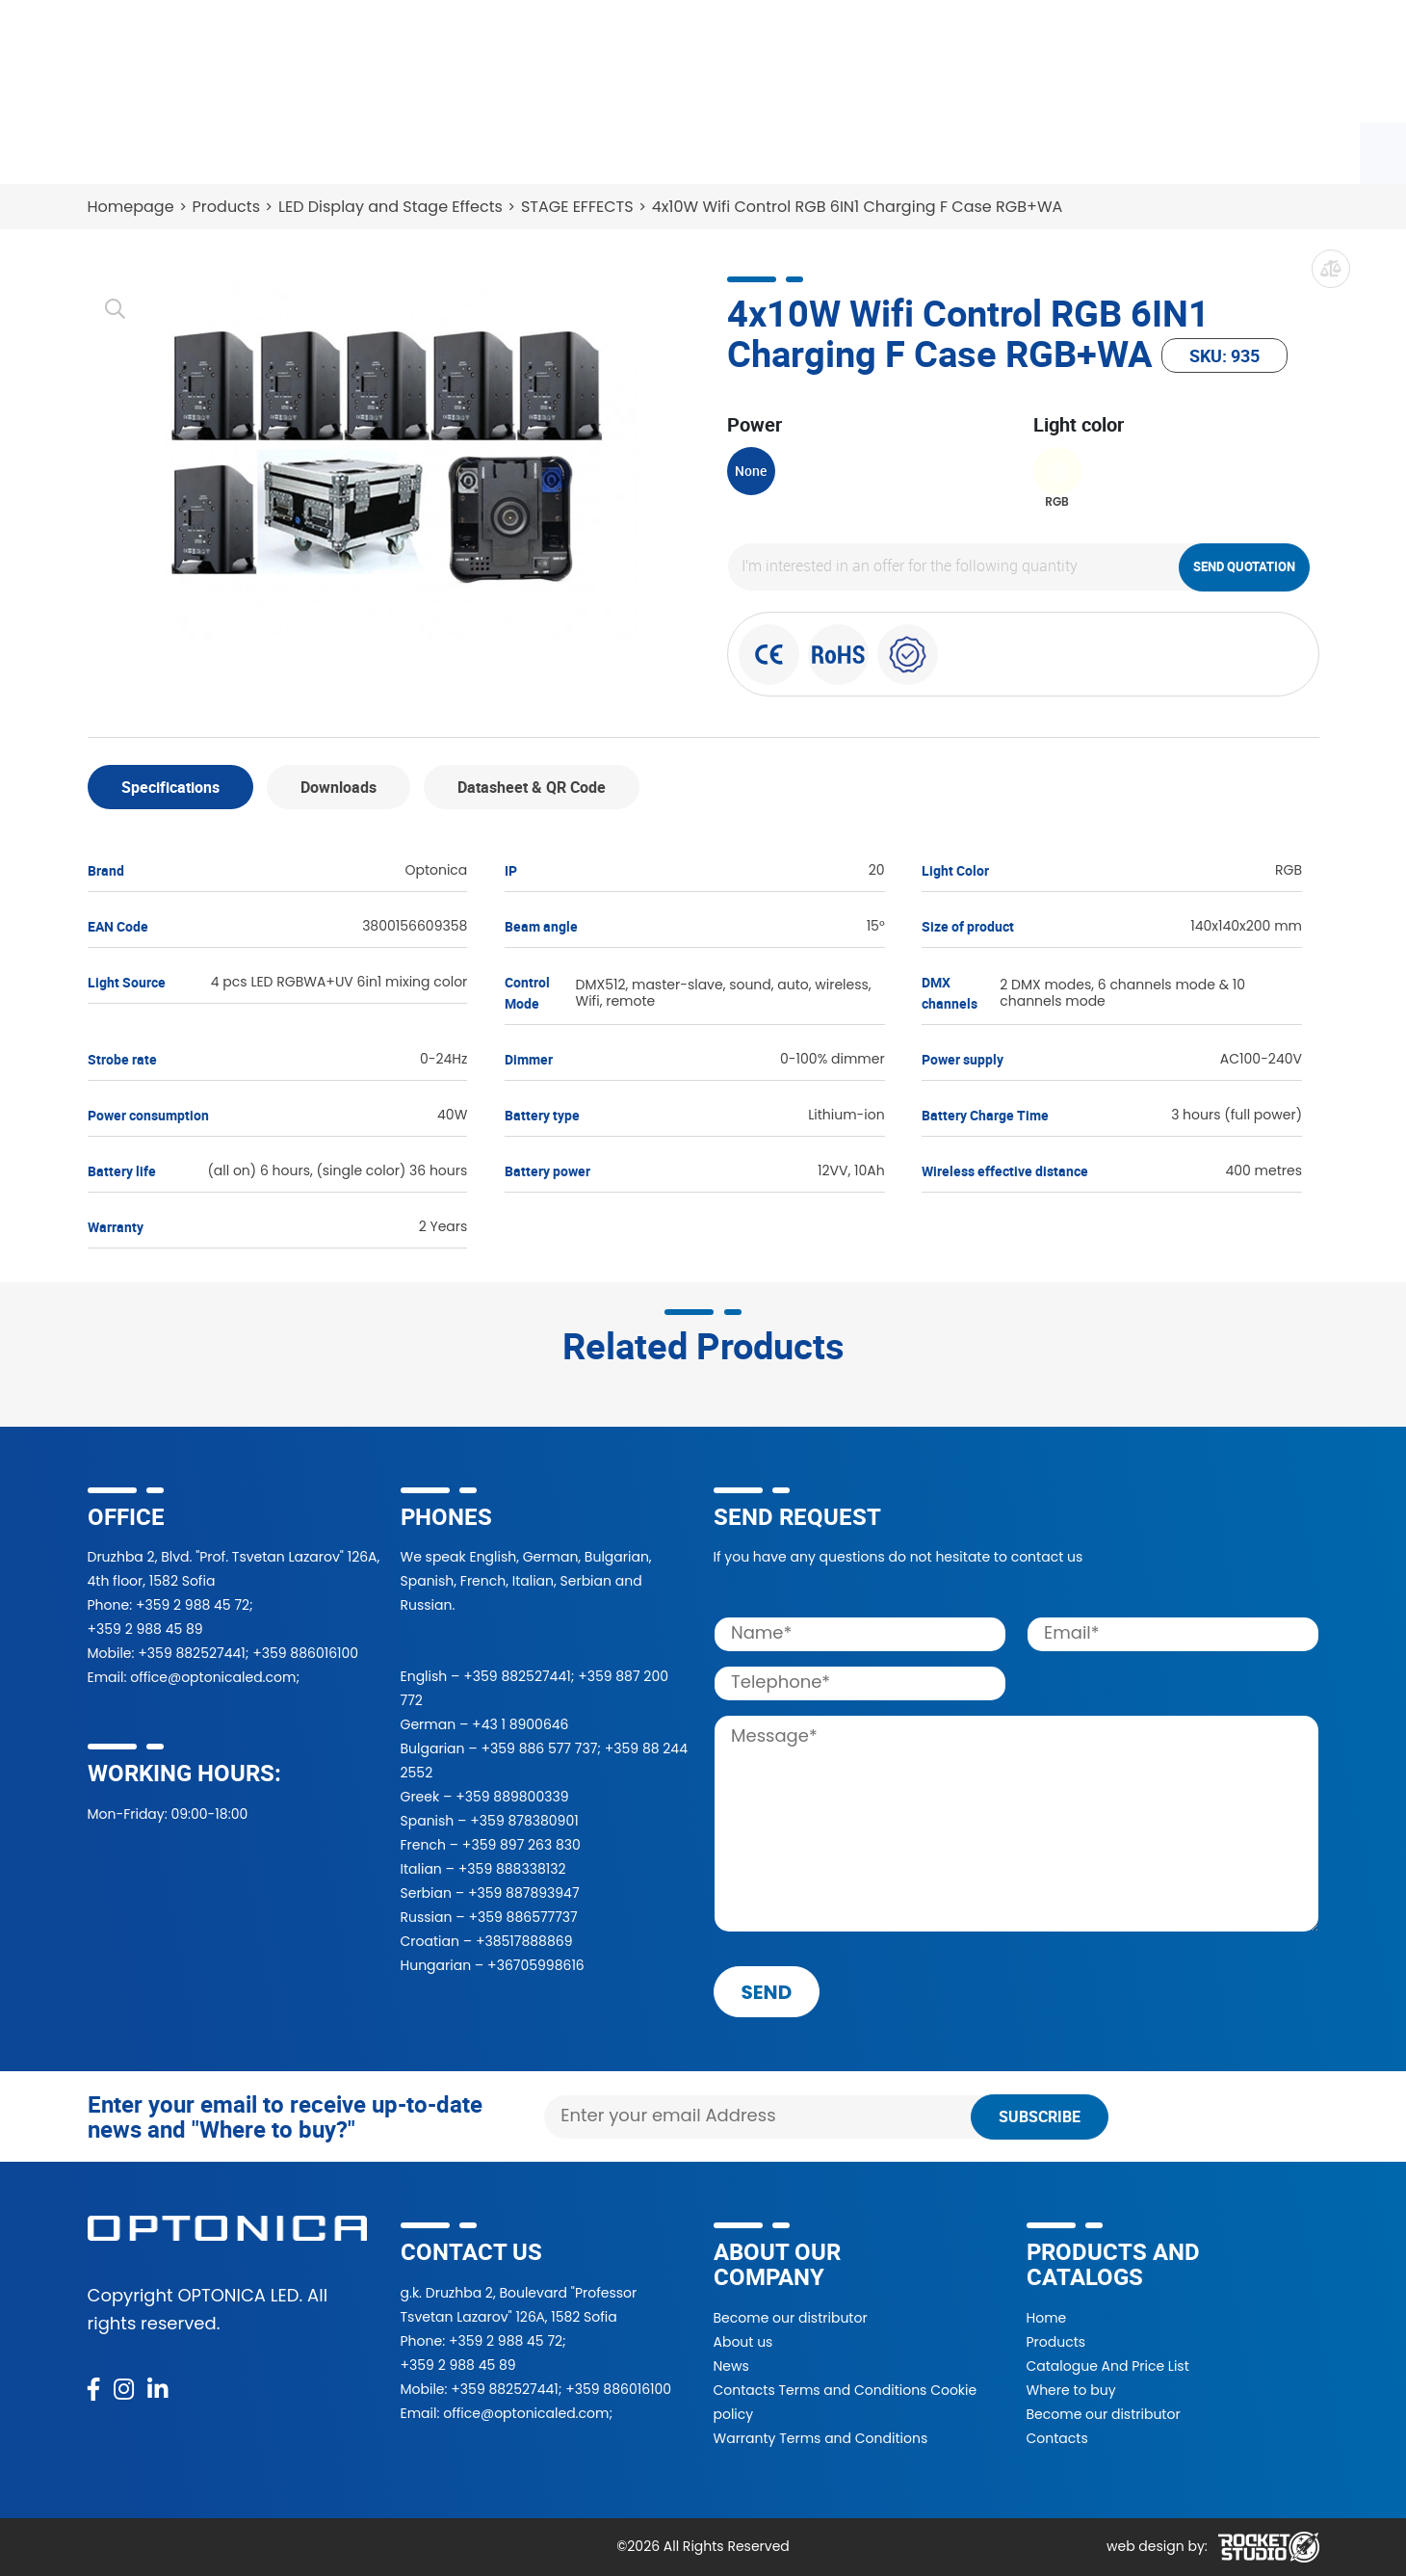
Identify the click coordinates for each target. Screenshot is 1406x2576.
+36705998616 (536, 1965)
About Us (803, 149)
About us (743, 2342)
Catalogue (251, 149)
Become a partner (548, 149)
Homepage (131, 206)
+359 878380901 (524, 1820)
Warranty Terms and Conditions (821, 2438)
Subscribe (1040, 2116)
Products (133, 149)
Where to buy (385, 149)
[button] (1080, 61)
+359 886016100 (305, 1653)
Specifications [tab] (170, 787)
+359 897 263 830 (521, 1844)
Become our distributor (791, 2317)
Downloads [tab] (338, 787)
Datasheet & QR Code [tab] (531, 787)
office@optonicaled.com (213, 1677)
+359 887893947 (524, 1893)
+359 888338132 (512, 1869)
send (767, 1992)
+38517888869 (524, 1941)
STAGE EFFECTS (577, 206)
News (902, 149)
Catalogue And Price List (1108, 2366)
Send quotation (1244, 566)
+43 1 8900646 (520, 1724)
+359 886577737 (522, 1917)
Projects (692, 149)
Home (1047, 2317)
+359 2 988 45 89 (145, 1629)
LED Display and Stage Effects (390, 206)
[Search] (896, 61)
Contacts (1001, 149)
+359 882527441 (191, 1653)
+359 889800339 (512, 1796)
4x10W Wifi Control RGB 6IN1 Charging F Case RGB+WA (857, 206)
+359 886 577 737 (539, 1748)
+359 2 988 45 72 (192, 1605)
